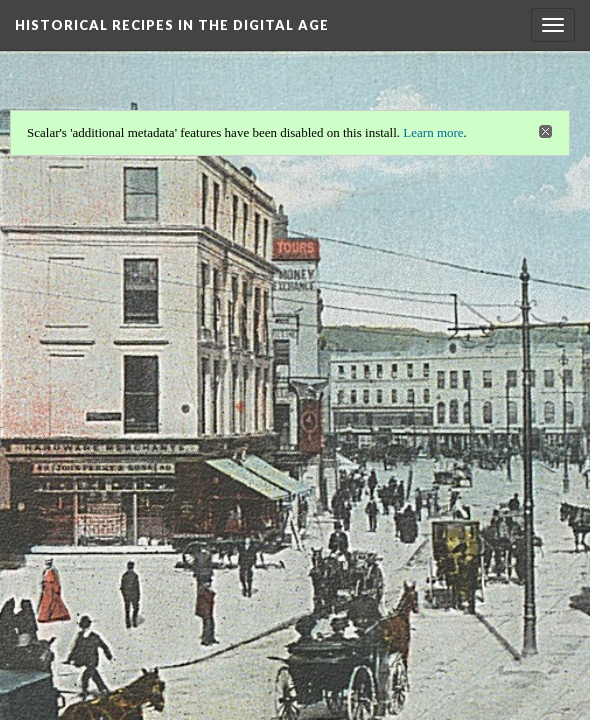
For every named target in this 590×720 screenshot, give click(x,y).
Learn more (434, 131)
